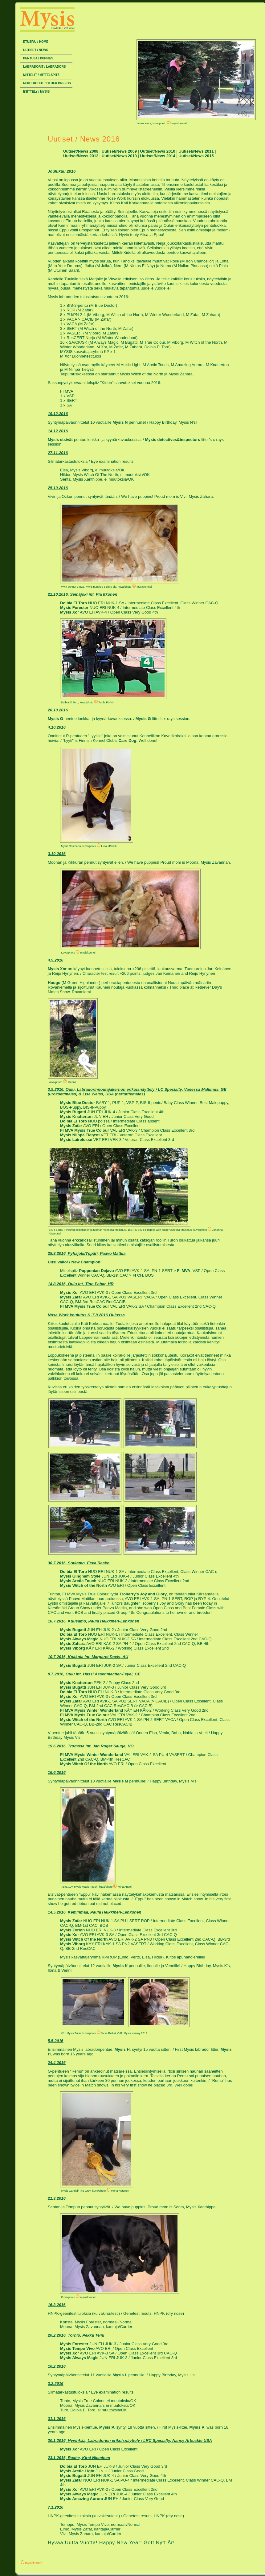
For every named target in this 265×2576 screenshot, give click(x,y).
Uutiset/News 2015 (196, 156)
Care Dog (127, 740)
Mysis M (120, 1781)
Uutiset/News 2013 (119, 156)
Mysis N (120, 422)
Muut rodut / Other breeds (47, 83)
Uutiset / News (35, 50)
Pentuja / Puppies (38, 58)
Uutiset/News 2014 (157, 156)
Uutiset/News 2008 (80, 151)
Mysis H (122, 2049)
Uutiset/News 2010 (157, 151)
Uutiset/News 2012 (80, 156)
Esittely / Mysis (36, 91)
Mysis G (55, 718)
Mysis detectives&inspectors (172, 439)
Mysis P (106, 2427)
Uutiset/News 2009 (119, 151)
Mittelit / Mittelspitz (41, 75)
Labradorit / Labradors (44, 66)
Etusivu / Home (35, 41)
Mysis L (119, 2375)
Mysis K (120, 1965)
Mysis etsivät (60, 439)
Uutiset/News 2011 (196, 151)
